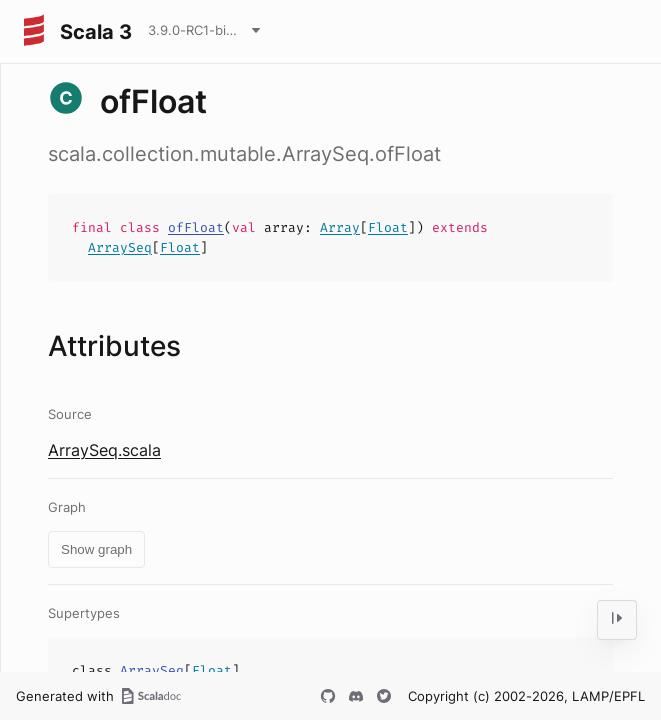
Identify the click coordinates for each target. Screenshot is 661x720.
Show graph (96, 549)
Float (388, 227)
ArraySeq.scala (104, 450)
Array (340, 227)
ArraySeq (120, 247)
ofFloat (196, 227)
